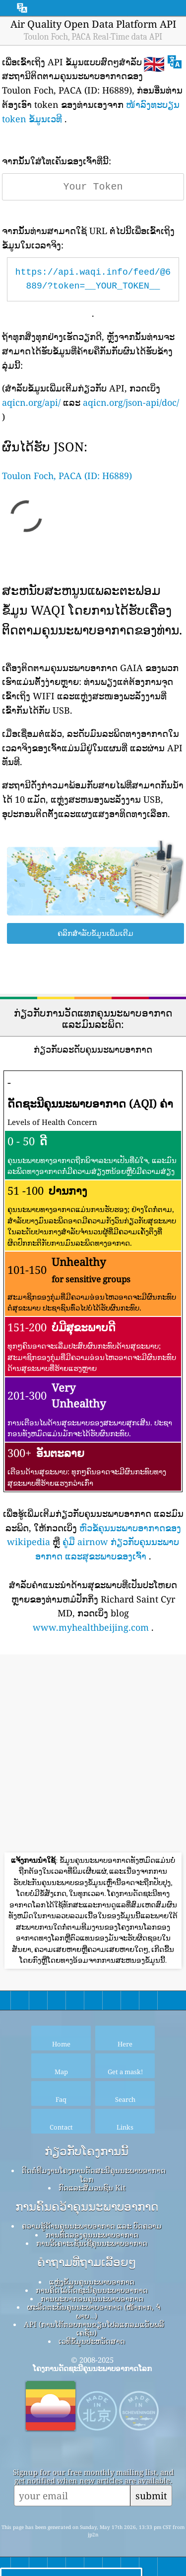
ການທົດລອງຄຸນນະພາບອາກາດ (92, 2234)
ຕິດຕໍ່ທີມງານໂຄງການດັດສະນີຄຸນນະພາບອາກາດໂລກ (94, 2174)
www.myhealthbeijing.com (91, 1627)
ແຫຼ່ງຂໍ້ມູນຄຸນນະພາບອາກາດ (91, 2281)
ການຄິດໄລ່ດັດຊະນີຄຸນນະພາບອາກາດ (92, 2290)
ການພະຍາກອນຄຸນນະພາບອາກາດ (92, 2298)
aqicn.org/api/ (31, 402)
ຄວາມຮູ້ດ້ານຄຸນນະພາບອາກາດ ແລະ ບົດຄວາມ (92, 2226)
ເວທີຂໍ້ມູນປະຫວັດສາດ (92, 2341)
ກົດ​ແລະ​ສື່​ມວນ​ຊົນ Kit (92, 2187)
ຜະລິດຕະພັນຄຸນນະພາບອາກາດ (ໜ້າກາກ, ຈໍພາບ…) (93, 2311)
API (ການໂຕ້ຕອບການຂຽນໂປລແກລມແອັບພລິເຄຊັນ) (94, 2328)
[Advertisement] (93, 1754)
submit (151, 2495)
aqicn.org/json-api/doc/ (131, 402)
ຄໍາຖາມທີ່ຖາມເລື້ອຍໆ (86, 2262)
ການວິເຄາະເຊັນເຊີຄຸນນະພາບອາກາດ (91, 2243)
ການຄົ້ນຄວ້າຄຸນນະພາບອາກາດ (86, 2206)
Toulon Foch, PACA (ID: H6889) (67, 476)
